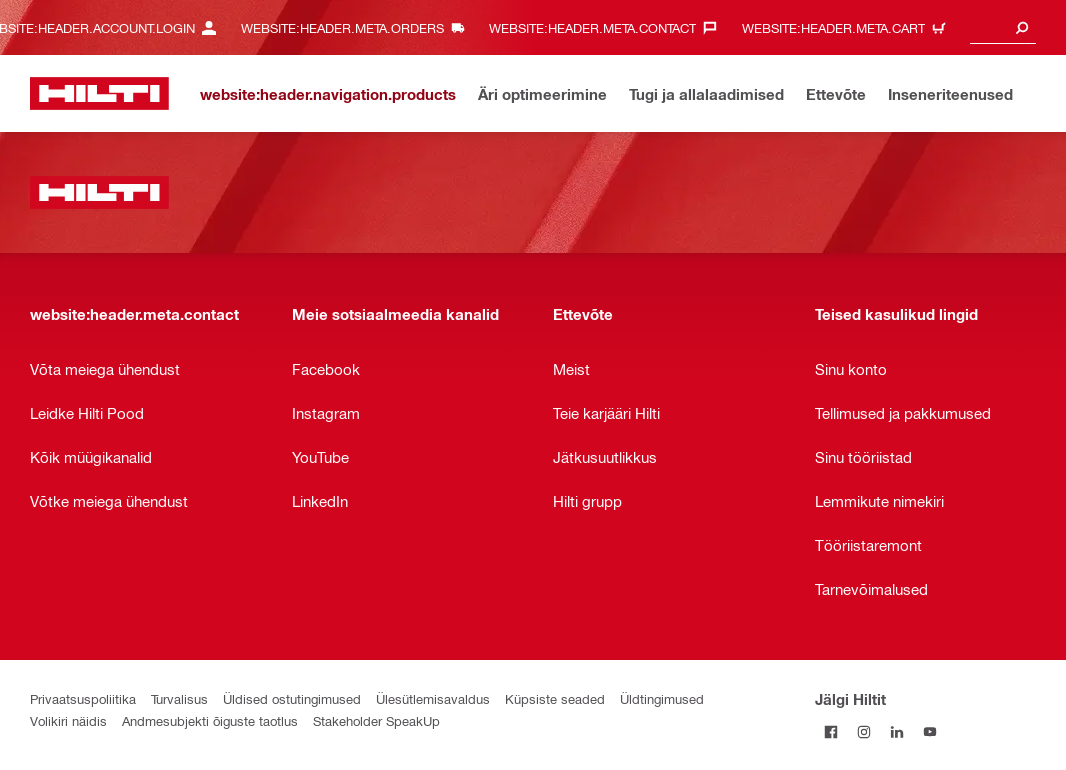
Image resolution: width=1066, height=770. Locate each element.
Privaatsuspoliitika (83, 698)
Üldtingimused (662, 698)
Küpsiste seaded (555, 698)
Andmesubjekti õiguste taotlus (210, 720)
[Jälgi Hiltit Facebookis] (831, 731)
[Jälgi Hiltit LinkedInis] (897, 731)
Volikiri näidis (68, 720)
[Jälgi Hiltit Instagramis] (864, 731)
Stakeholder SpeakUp (376, 720)
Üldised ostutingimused (292, 698)
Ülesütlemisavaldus (433, 698)
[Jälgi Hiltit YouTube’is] (930, 731)
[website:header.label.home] (99, 93)
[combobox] (1003, 27)
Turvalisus (179, 698)
